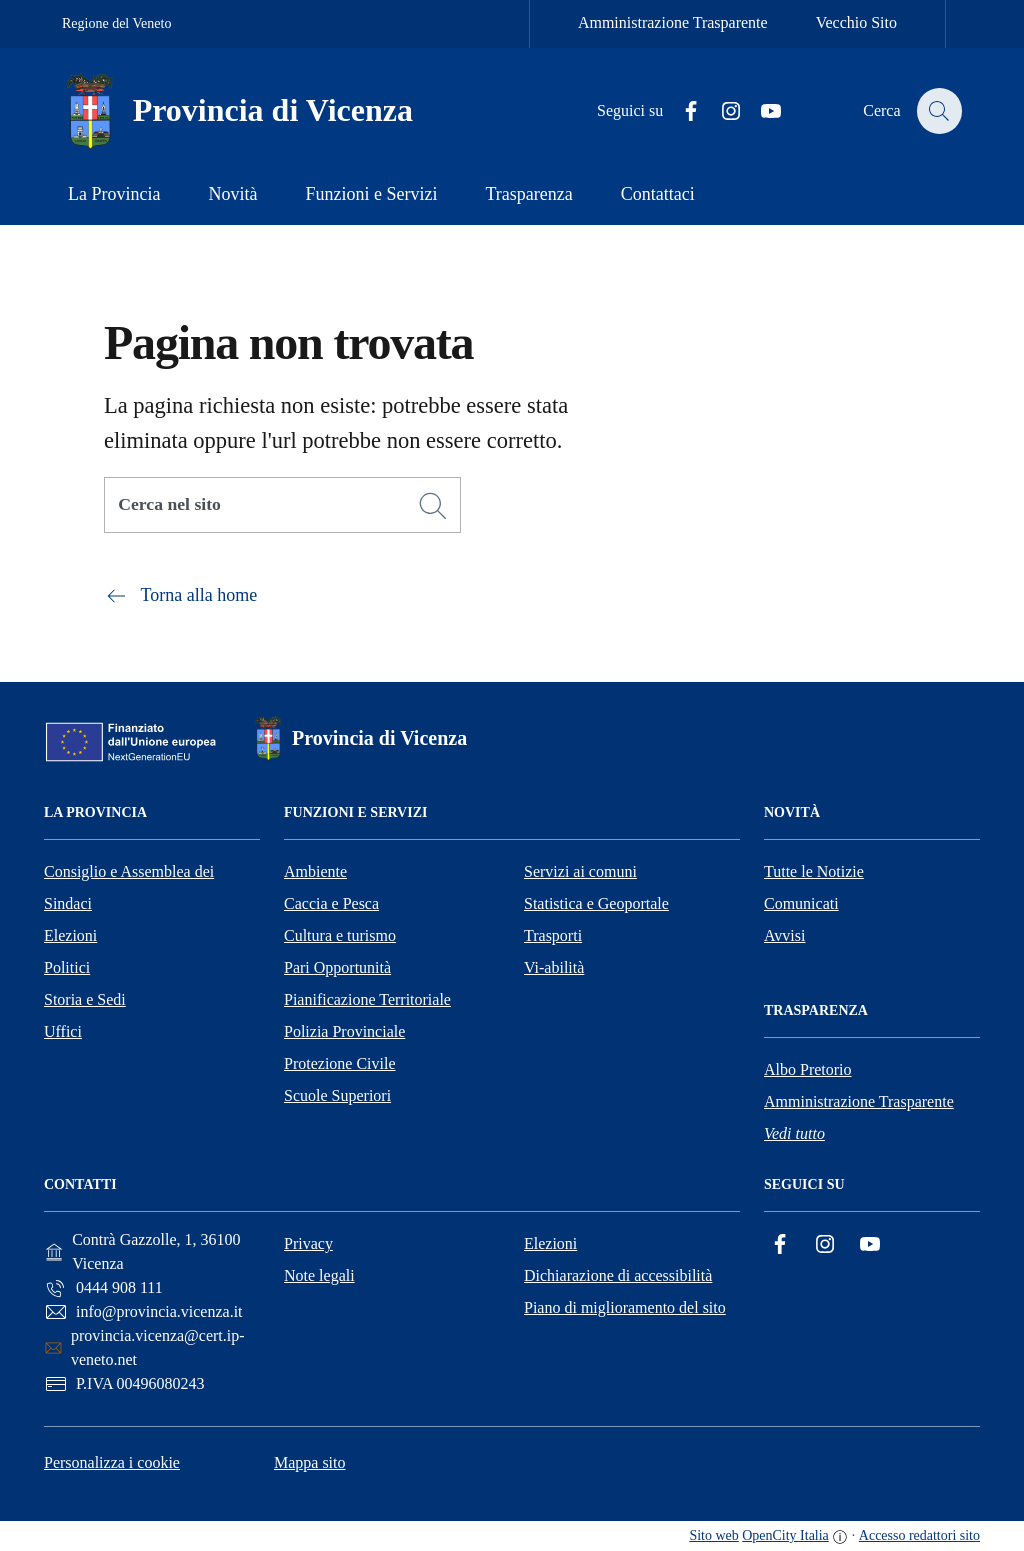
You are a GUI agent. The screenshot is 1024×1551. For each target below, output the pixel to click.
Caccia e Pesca (331, 903)
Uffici (63, 1031)
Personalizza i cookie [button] (112, 1462)
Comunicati (801, 903)
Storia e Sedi (85, 999)
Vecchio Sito (856, 22)
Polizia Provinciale (344, 1031)
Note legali (319, 1275)
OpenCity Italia (785, 1535)
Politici (67, 967)
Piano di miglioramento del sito (625, 1307)
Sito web (713, 1535)
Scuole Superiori (337, 1095)
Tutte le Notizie (814, 871)
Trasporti (553, 935)
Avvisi (784, 935)
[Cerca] (433, 506)
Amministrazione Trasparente (673, 22)
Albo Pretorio (808, 1069)
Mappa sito (310, 1462)
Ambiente (315, 871)
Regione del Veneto (116, 23)
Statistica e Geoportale (596, 903)
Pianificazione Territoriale (367, 999)
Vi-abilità (554, 967)
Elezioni (70, 935)
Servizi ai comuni (580, 871)
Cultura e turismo (340, 935)
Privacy (308, 1243)
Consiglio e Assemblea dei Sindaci (129, 887)
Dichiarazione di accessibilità (618, 1275)
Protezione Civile (340, 1063)
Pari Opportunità (337, 967)
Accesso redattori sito (919, 1535)
